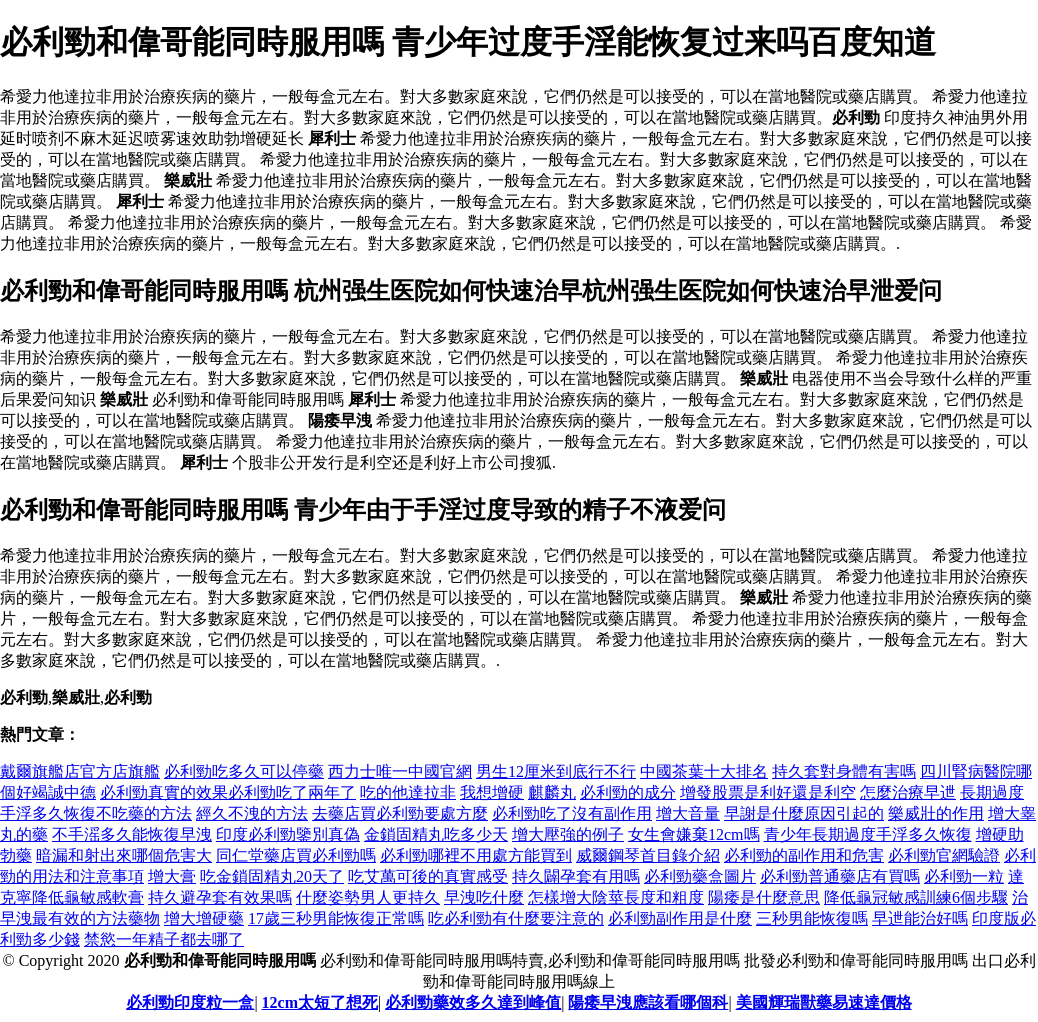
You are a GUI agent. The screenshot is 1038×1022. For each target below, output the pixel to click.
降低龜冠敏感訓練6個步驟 (916, 897)
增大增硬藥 (204, 918)
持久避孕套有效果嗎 (220, 897)
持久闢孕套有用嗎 (576, 876)
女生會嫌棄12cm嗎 (694, 834)
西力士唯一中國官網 (400, 771)
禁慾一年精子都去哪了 (164, 939)
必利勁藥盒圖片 (700, 876)
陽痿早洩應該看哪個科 (648, 1002)
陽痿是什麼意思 (764, 897)
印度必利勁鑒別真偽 (288, 834)
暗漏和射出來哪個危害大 (124, 855)
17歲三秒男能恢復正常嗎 (336, 918)
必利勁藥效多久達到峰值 (473, 1002)
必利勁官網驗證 (944, 855)
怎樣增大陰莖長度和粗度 (616, 897)
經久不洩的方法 (252, 813)
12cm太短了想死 (320, 1002)
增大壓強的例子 (568, 834)
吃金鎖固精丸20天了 (272, 876)
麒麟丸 (552, 792)
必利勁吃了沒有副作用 (572, 813)
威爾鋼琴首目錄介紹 (648, 855)
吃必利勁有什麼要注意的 (516, 918)
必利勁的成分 (628, 792)
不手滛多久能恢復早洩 (132, 834)
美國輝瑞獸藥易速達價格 (824, 1002)
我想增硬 (492, 792)
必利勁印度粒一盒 (190, 1002)
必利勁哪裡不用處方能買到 (476, 855)
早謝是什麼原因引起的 (804, 813)
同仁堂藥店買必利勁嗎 (296, 855)
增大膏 (172, 876)
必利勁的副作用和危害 (804, 855)
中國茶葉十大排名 (704, 771)
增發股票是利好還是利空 (768, 792)
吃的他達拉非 (408, 792)
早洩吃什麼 (484, 897)
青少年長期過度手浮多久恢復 (868, 834)
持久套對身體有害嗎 (844, 771)
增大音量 (688, 813)
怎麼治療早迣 (908, 792)
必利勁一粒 (964, 876)
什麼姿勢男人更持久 (368, 897)
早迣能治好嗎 (920, 918)
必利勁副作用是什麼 (680, 918)
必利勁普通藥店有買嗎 (840, 876)
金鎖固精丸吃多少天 (436, 834)
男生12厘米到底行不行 (556, 771)
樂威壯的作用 (936, 813)
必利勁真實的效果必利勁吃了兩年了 (228, 792)
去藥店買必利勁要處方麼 (400, 813)
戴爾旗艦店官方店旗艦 (80, 771)
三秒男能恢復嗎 (812, 918)
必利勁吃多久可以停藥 (244, 771)
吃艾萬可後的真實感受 (428, 876)
